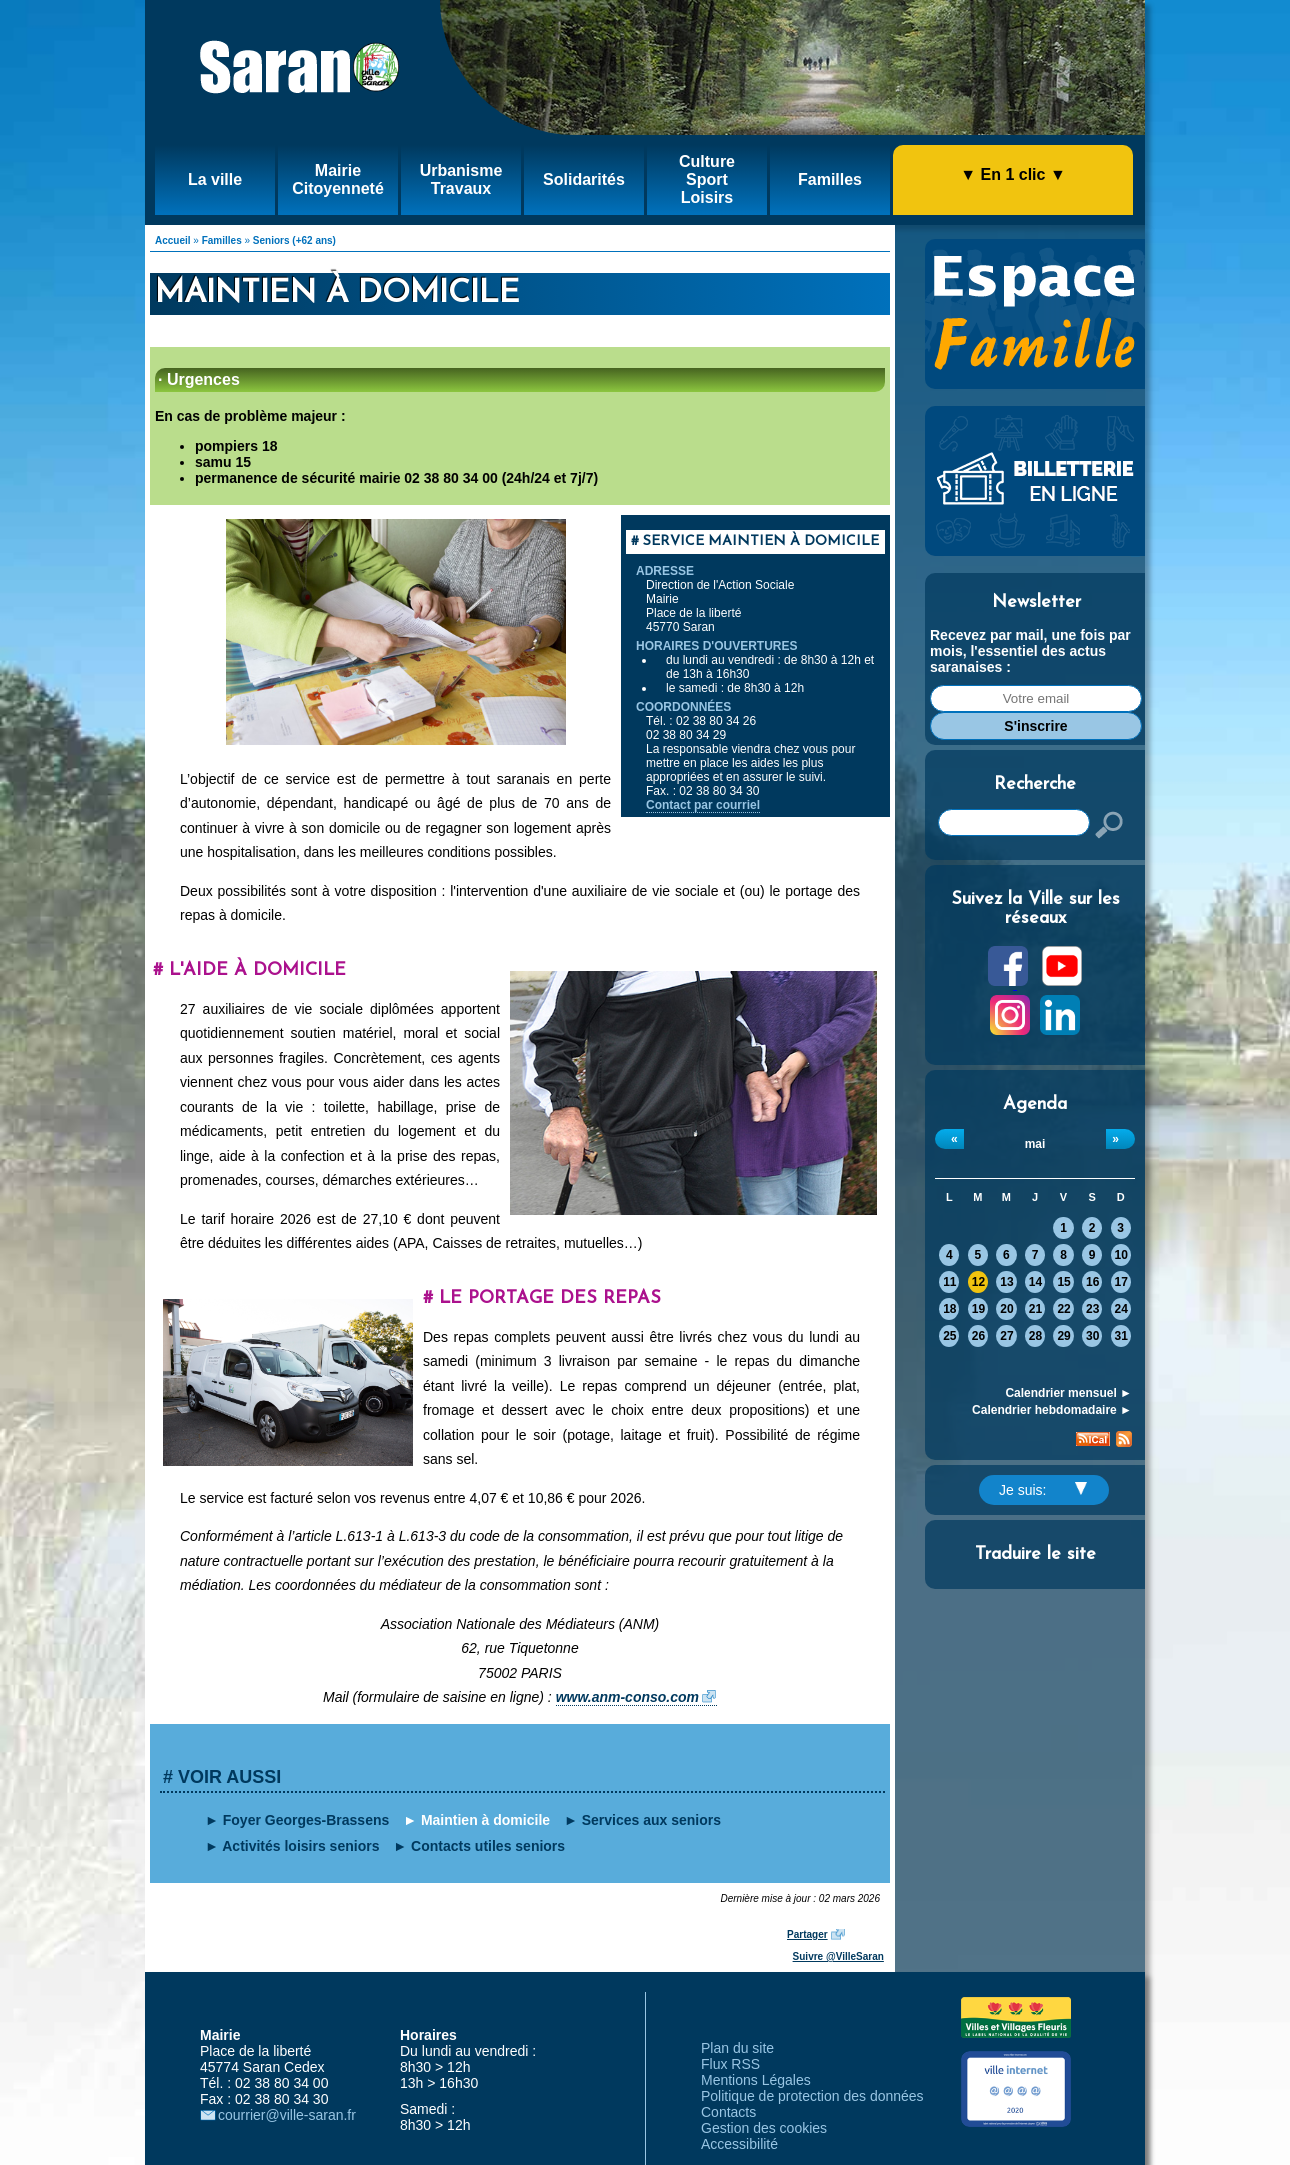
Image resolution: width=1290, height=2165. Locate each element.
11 (949, 1282)
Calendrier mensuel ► (1068, 1393)
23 (1092, 1309)
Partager (807, 1934)
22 (1063, 1309)
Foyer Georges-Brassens (306, 1820)
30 (1092, 1336)
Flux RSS (730, 2064)
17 (1121, 1282)
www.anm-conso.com (627, 1697)
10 (1121, 1255)
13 (1006, 1282)
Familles (222, 240)
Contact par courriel (703, 805)
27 (1006, 1336)
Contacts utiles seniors (488, 1846)
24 (1121, 1309)
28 (1035, 1336)
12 (978, 1282)
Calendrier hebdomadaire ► (1052, 1410)
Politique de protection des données (812, 2096)
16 (1092, 1282)
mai (1035, 1144)
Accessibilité (739, 2144)
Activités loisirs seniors (300, 1846)
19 (978, 1309)
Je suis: (1043, 1490)
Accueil (173, 240)
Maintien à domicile (485, 1820)
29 (1063, 1336)
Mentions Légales (756, 2080)
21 (1035, 1309)
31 (1121, 1336)
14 (1035, 1282)
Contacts (728, 2112)
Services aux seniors (651, 1820)
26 (978, 1336)
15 (1063, 1282)
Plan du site (737, 2048)
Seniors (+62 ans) (294, 240)
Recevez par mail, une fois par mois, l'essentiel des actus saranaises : (1030, 651)
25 (949, 1336)
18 (949, 1309)
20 (1006, 1309)
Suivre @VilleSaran (838, 1956)
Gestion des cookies (764, 2128)
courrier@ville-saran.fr (287, 2115)
